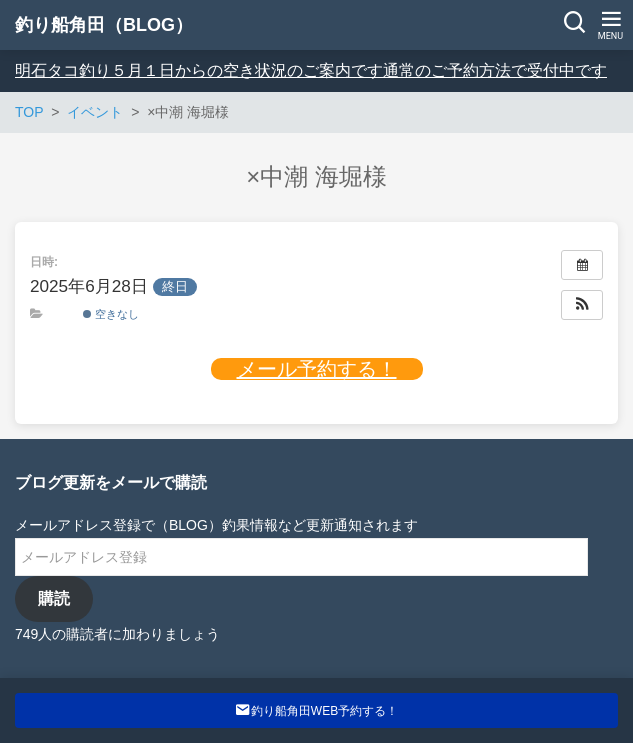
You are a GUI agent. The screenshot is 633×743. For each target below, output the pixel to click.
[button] (582, 305)
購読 (54, 598)
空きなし (111, 314)
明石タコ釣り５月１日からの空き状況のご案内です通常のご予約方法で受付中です (311, 70)
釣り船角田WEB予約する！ (316, 710)
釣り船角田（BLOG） (104, 25)
